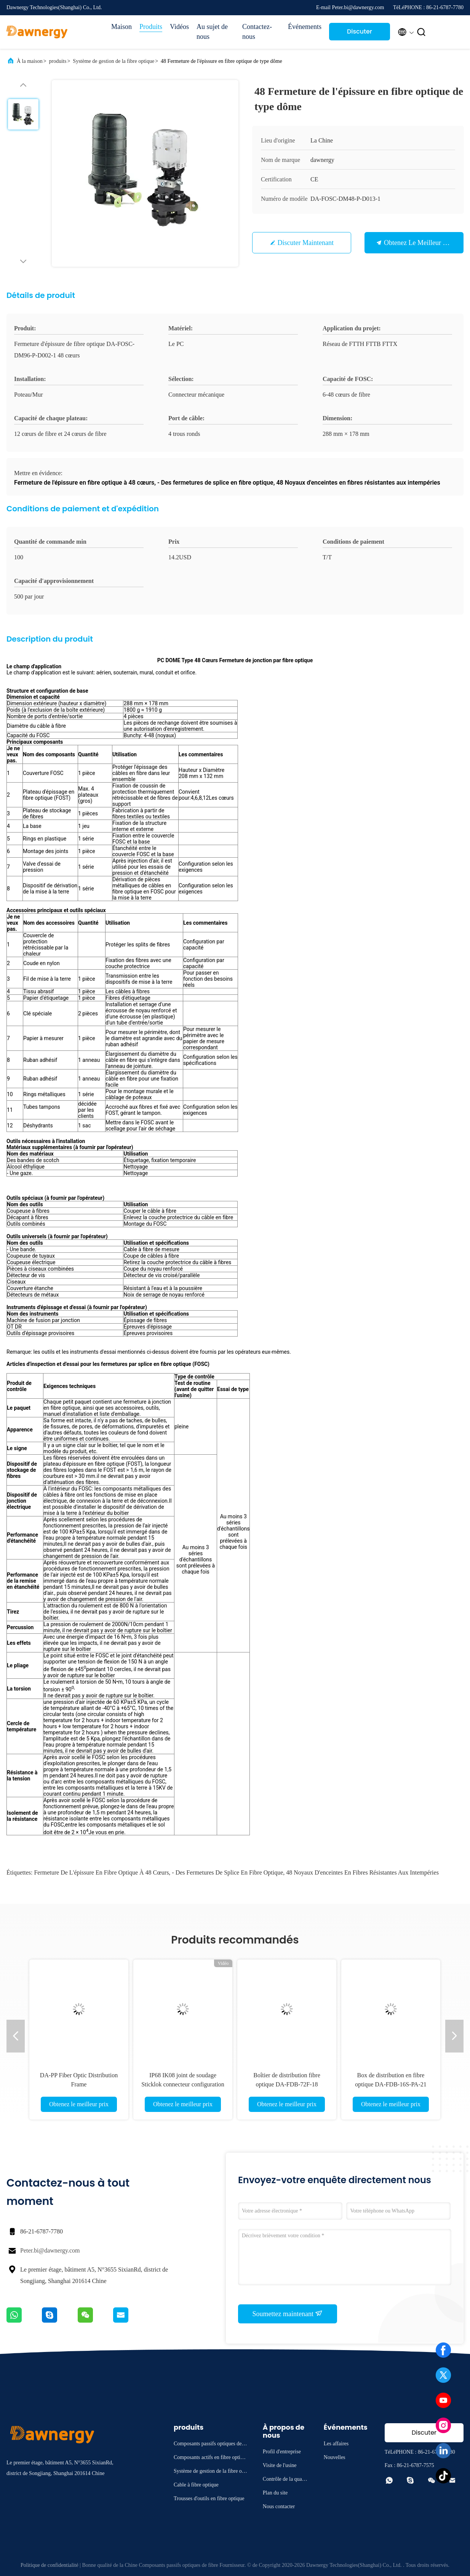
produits (58, 61)
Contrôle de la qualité (285, 2480)
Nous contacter (279, 2506)
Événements (304, 26)
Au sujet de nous (212, 31)
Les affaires (336, 2443)
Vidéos (179, 26)
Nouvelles (334, 2457)
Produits (150, 26)
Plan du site (275, 2493)
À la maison (30, 61)
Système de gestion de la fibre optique (113, 61)
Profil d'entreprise (282, 2451)
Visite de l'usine (280, 2465)
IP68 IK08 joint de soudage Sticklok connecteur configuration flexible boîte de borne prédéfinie (182, 2084)
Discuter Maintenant (359, 33)
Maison (121, 26)
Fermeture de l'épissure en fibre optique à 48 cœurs (101, 1872)
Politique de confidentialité (49, 2565)
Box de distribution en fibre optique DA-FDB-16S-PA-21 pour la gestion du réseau (390, 2084)
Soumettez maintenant (288, 2313)
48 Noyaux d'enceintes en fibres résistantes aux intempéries (362, 1872)
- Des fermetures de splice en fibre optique (227, 1872)
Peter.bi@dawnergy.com (50, 2250)
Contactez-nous (257, 31)
